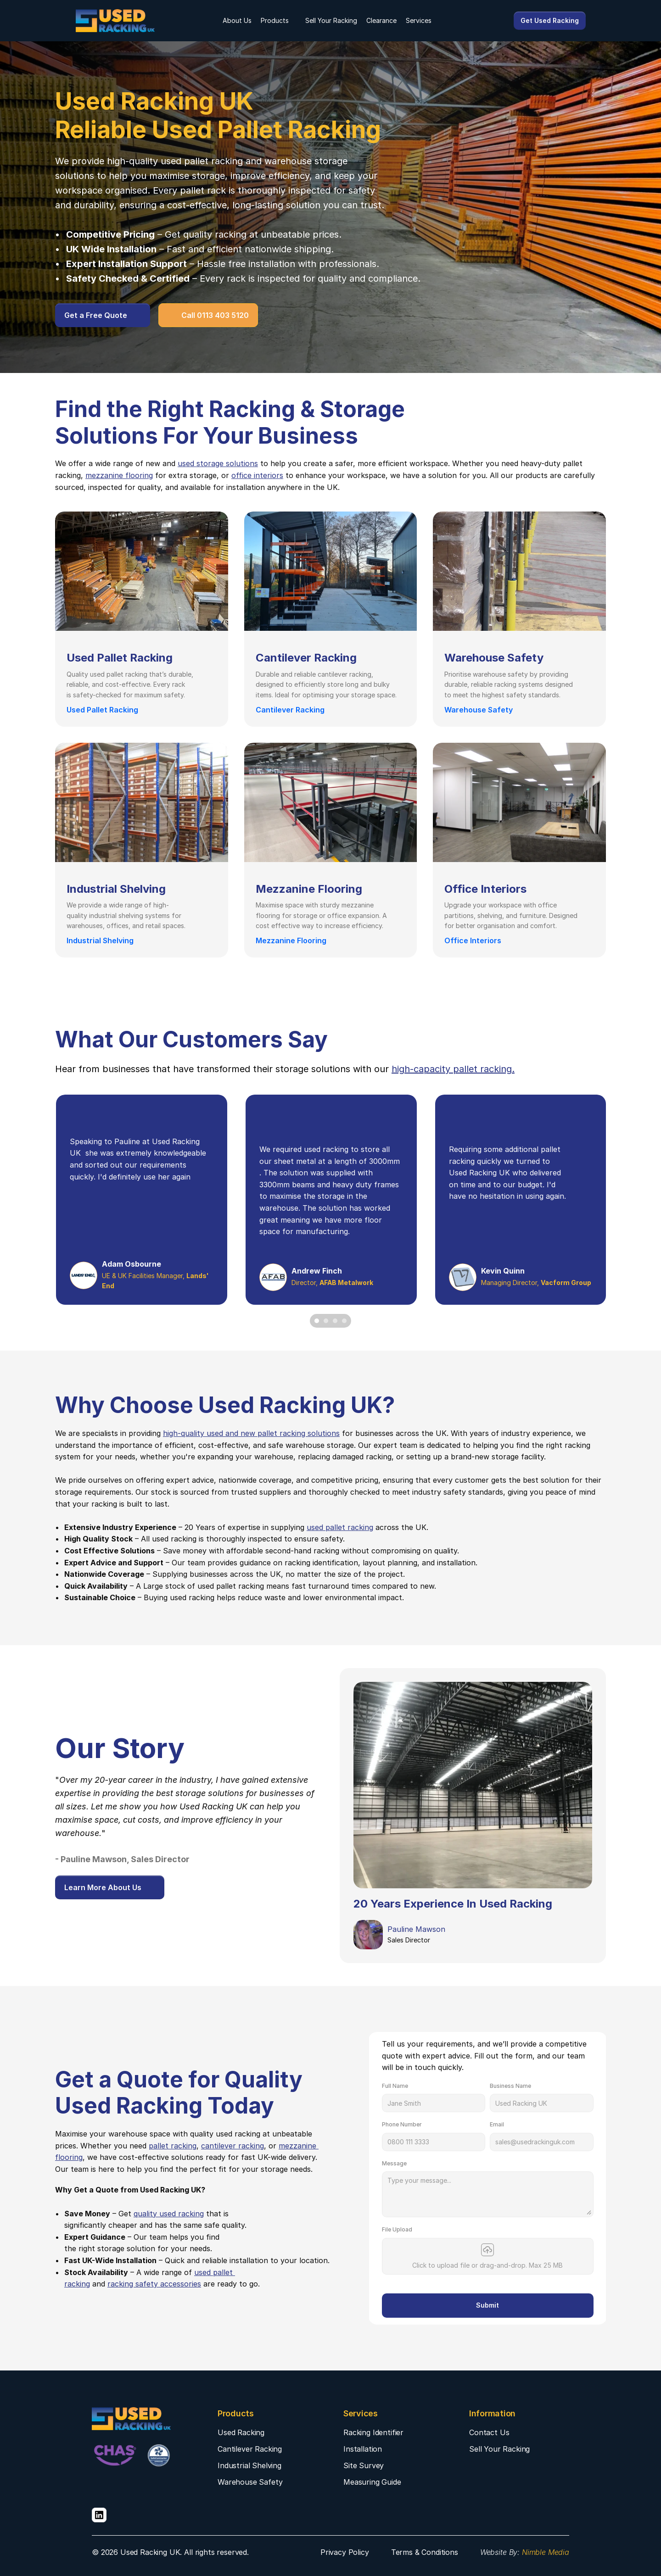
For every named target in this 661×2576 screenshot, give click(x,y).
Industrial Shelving (249, 2465)
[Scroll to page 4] (345, 1321)
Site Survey (363, 2465)
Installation (362, 2449)
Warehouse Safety (250, 2482)
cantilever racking (232, 2145)
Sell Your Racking (331, 20)
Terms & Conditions (424, 2552)
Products (275, 20)
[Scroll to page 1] (315, 1321)
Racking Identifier (373, 2432)
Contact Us (489, 2432)
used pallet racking (202, 161)
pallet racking (172, 2145)
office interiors (257, 475)
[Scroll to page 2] (325, 1321)
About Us (237, 20)
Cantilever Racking (250, 2449)
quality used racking (169, 2213)
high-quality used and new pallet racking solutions (251, 1433)
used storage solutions (218, 463)
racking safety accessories (154, 2283)
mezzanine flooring (119, 475)
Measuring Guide (372, 2482)
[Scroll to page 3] (335, 1321)
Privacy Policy (344, 2552)
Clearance (381, 20)
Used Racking (241, 2432)
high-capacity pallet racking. (453, 1068)
